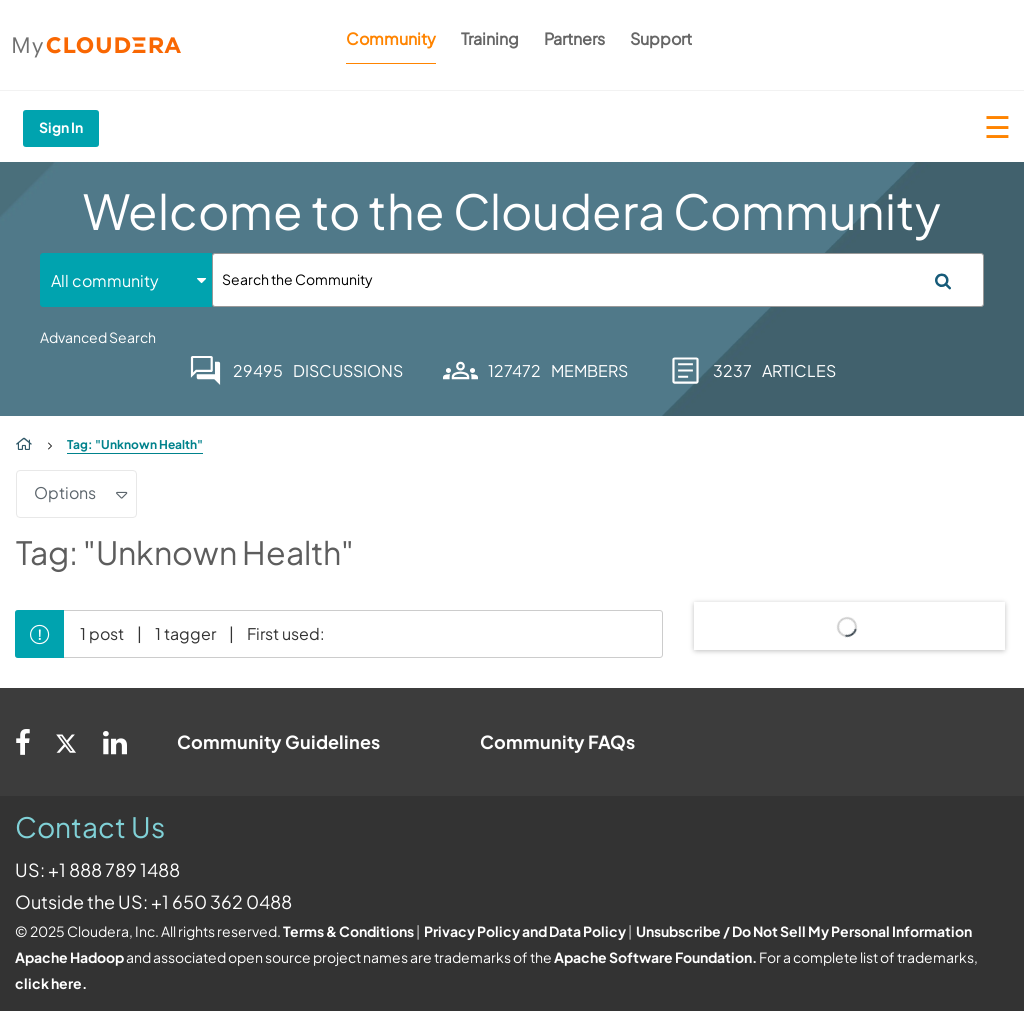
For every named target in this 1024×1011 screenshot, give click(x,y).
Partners (574, 38)
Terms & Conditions (348, 931)
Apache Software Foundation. (655, 957)
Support (661, 38)
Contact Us (90, 826)
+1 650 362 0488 (221, 901)
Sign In (61, 127)
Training (490, 38)
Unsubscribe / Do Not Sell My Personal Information (804, 931)
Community (391, 38)
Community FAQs (557, 741)
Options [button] (65, 492)
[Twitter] (67, 742)
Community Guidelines (278, 741)
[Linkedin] (115, 742)
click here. (51, 983)
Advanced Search (98, 337)
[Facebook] (23, 742)
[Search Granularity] (126, 280)
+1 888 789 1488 (114, 869)
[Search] (598, 280)
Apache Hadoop (69, 957)
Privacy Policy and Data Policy (525, 931)
